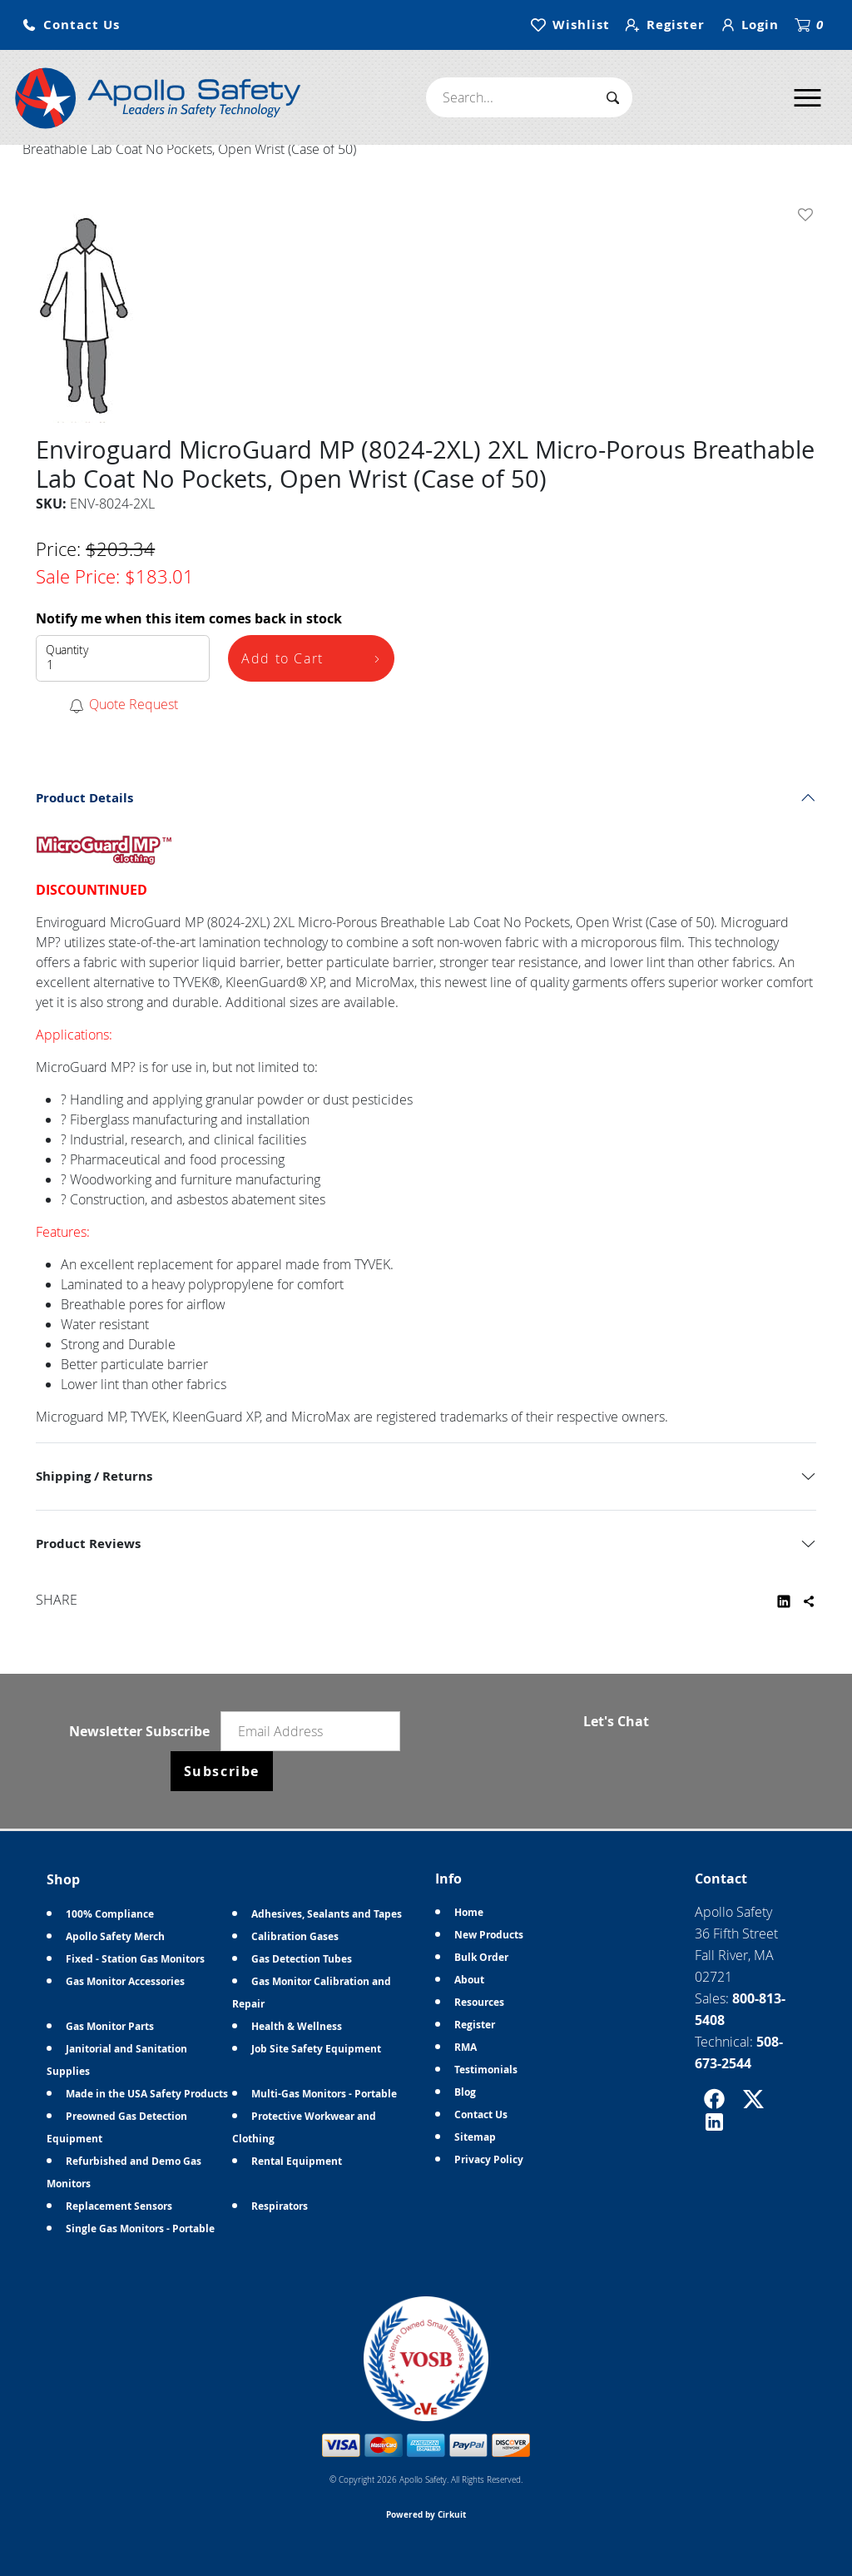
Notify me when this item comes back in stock (189, 618)
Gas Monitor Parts (110, 2026)
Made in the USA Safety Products (147, 2094)
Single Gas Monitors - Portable (140, 2228)
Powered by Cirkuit (426, 2514)
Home (468, 1912)
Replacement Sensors (119, 2206)
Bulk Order (481, 1957)
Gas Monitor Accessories (125, 1981)
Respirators (279, 2206)
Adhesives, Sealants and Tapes (326, 1914)
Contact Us (481, 2114)
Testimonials (486, 2069)
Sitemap (475, 2137)
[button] (71, 25)
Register (474, 2025)
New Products (488, 1935)
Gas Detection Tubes (301, 1959)
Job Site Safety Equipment (316, 2049)
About (469, 1980)
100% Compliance (110, 1914)
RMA (465, 2047)
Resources (479, 2002)
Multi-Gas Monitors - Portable (324, 2094)
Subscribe (222, 1771)
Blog (465, 2092)
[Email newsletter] (310, 1731)
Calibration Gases (295, 1936)
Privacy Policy (488, 2159)
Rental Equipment (296, 2161)
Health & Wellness (296, 2026)
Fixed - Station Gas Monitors (135, 1959)
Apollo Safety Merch (115, 1936)
